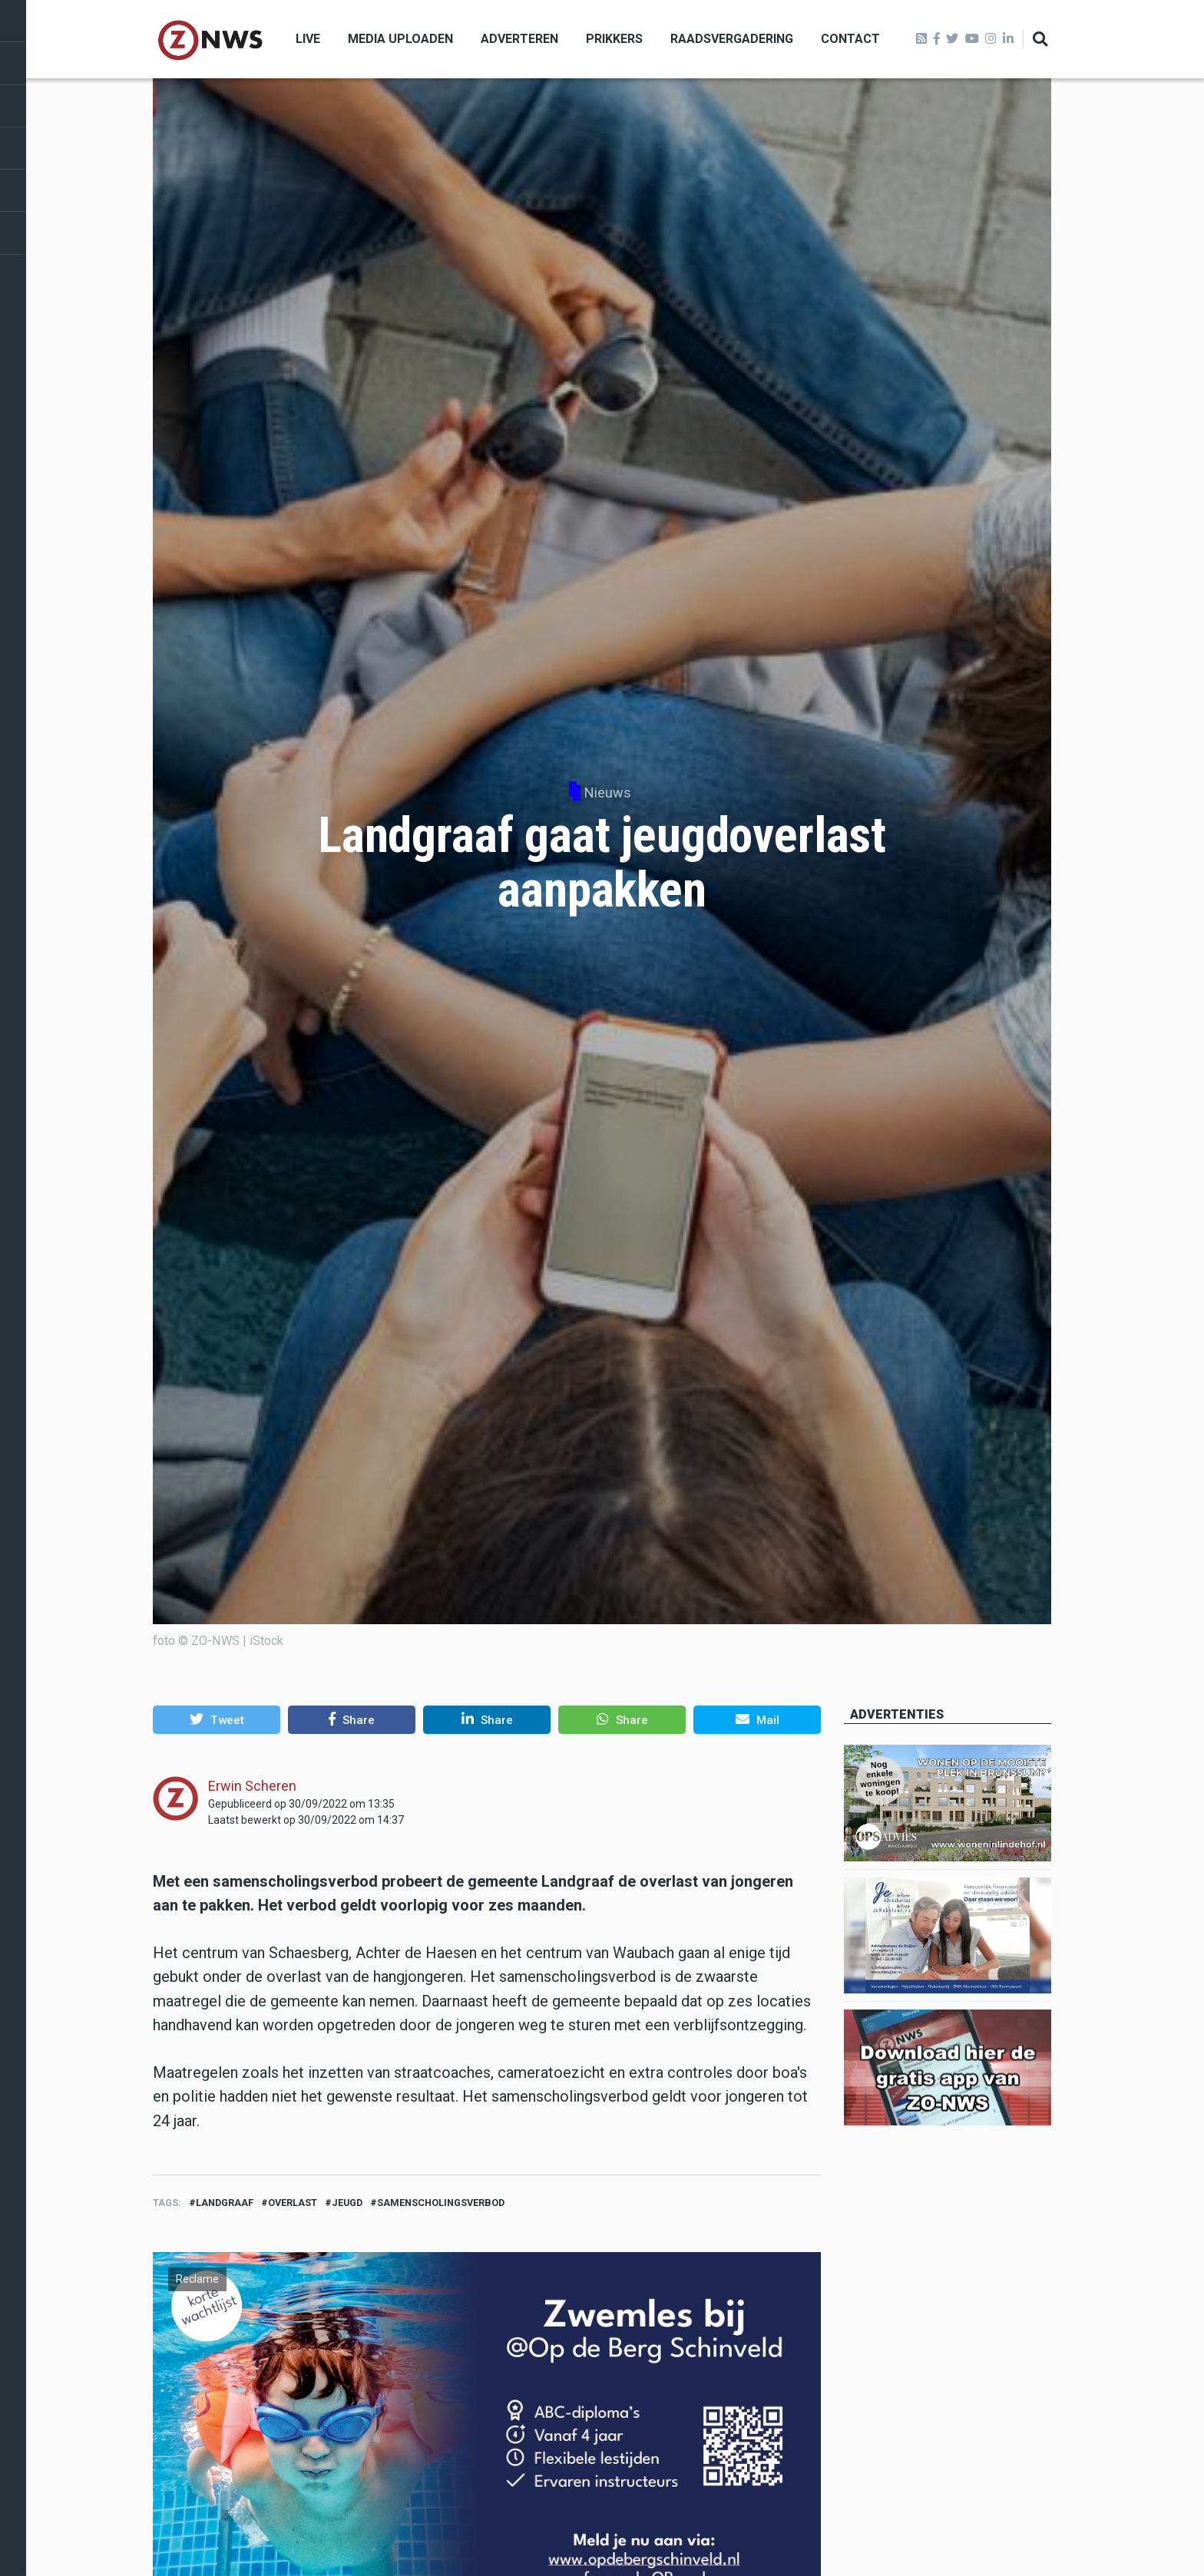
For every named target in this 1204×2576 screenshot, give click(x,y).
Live (308, 38)
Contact (850, 38)
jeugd (347, 2202)
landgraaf (224, 2202)
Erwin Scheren (252, 1786)
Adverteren (519, 38)
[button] (216, 1719)
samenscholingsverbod (440, 2202)
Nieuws (607, 792)
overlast (292, 2202)
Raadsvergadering (731, 38)
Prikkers (614, 38)
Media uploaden (400, 38)
